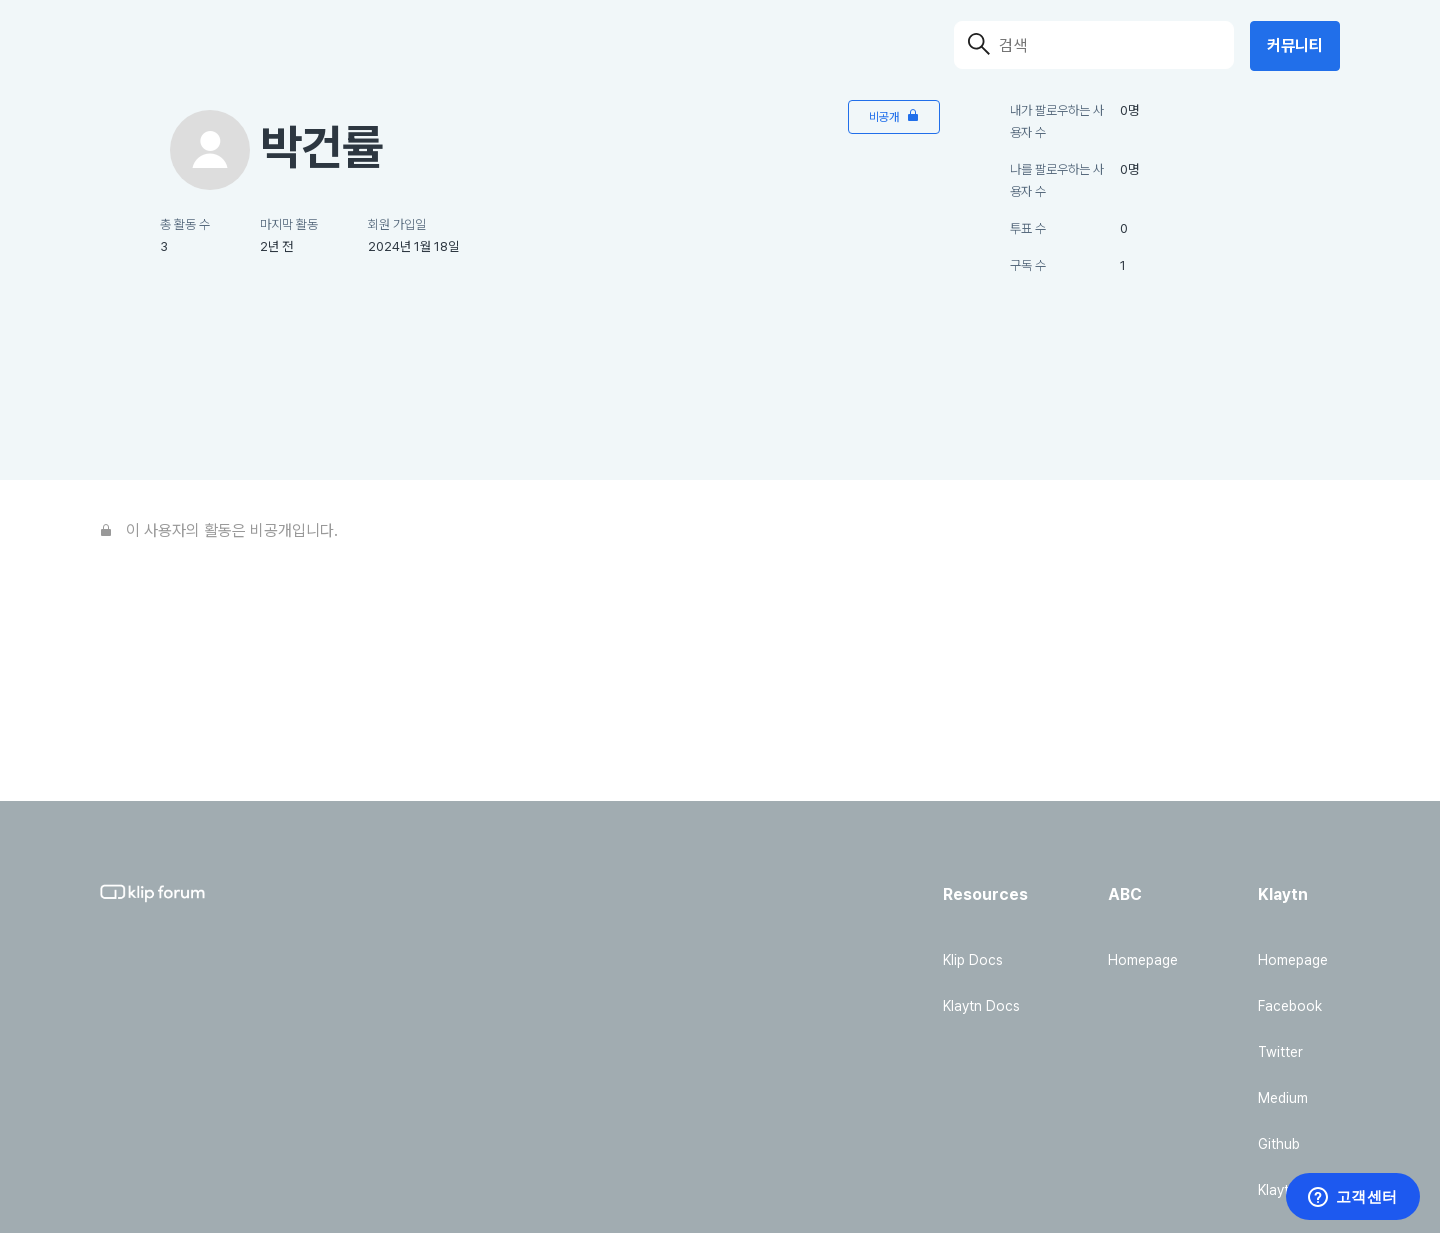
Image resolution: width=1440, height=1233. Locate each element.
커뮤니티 (1295, 45)
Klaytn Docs (981, 1006)
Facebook (1290, 1006)
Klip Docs (973, 960)
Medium (1283, 1098)
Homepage (1143, 960)
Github (1279, 1144)
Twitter (1280, 1052)
